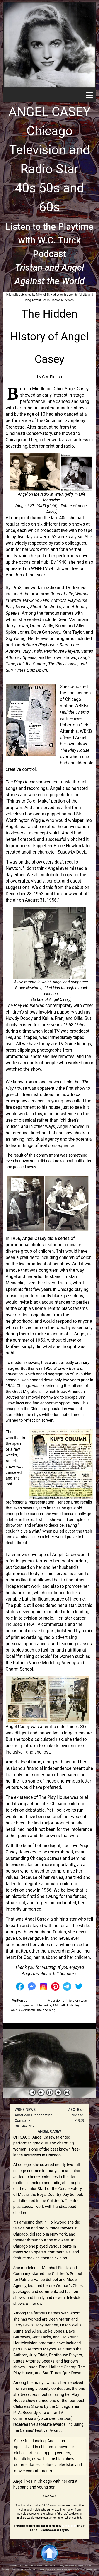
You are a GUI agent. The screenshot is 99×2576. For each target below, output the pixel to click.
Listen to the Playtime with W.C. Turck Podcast (49, 253)
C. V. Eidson (69, 2525)
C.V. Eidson (36, 2001)
